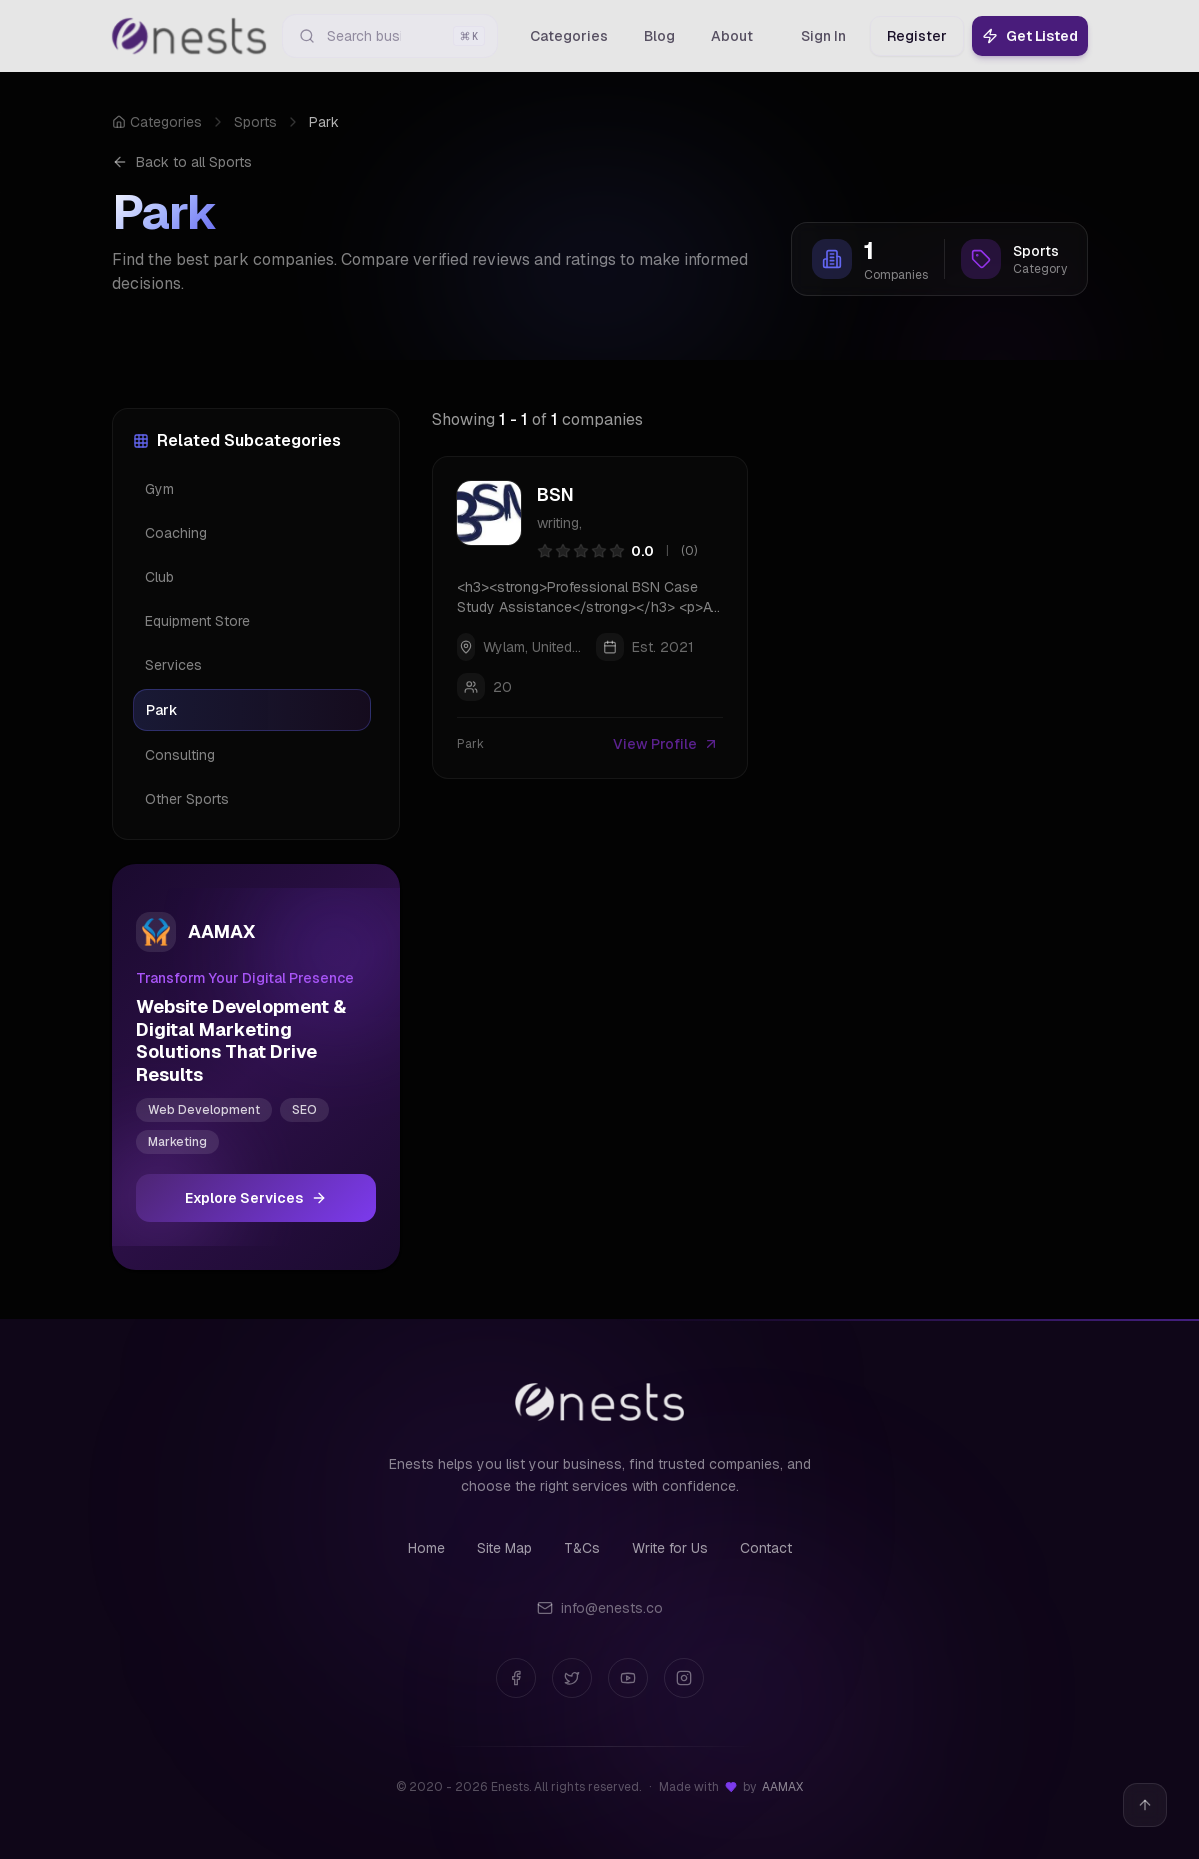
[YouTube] (628, 1678)
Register (917, 36)
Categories (157, 122)
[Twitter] (572, 1678)
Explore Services (256, 1198)
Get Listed (1030, 36)
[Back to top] (1145, 1805)
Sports (255, 122)
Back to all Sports (182, 162)
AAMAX (782, 1787)
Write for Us (670, 1548)
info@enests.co (600, 1608)
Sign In (823, 36)
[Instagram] (684, 1678)
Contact (766, 1548)
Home (426, 1548)
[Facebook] (516, 1678)
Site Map (504, 1548)
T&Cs (582, 1548)
